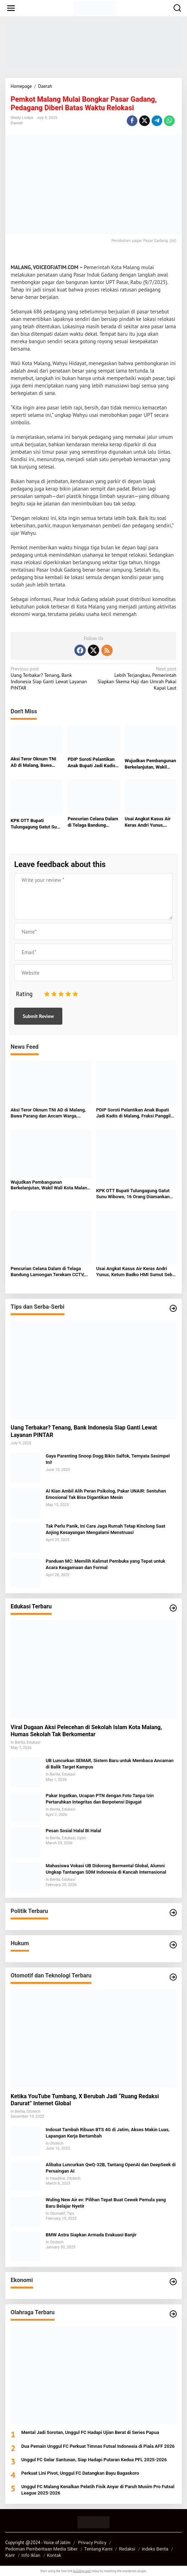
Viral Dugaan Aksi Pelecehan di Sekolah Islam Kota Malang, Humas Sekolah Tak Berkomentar (86, 1731)
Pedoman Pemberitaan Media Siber (41, 2549)
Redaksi (127, 2549)
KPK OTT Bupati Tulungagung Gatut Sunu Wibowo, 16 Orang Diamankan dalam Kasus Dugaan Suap (36, 824)
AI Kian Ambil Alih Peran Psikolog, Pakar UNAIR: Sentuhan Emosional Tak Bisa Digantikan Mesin (106, 1494)
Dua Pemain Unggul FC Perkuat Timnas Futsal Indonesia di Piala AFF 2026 (98, 2446)
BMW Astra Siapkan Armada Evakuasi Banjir (91, 2234)
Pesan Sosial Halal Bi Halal (73, 1830)
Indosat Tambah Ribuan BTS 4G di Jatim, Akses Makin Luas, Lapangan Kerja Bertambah (108, 2133)
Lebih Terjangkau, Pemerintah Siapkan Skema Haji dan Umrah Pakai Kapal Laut (136, 678)
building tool (82, 2571)
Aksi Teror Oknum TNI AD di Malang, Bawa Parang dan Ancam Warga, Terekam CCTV (34, 762)
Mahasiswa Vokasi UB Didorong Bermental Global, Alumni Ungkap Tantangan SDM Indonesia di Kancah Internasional (106, 1869)
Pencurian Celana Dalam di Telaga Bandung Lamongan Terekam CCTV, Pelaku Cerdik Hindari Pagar (93, 822)
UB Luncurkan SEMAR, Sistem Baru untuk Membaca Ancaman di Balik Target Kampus (110, 1764)
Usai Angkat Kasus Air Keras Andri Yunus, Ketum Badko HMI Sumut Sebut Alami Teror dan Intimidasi (148, 822)
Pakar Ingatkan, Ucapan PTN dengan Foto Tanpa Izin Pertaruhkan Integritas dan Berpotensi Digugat (100, 1799)
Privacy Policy (92, 2542)
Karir (10, 2555)
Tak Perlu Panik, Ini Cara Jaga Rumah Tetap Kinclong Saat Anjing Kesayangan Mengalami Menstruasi (105, 1529)
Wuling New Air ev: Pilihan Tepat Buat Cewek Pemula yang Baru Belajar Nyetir (106, 2203)
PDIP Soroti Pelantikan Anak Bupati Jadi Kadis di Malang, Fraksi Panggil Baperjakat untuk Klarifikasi (91, 763)
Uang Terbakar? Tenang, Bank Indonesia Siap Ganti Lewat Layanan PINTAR (50, 678)
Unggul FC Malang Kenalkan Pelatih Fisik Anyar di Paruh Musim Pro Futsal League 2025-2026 (97, 2490)
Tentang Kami (98, 2549)
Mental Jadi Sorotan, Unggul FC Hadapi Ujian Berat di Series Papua (90, 2432)
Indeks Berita (155, 2549)
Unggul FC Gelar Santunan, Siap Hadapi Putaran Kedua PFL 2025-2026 (94, 2459)
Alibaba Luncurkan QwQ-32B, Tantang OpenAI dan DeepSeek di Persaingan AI (111, 2168)
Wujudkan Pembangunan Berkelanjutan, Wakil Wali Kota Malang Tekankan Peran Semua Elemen (150, 764)
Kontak (54, 2555)
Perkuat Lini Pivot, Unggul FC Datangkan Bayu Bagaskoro (80, 2473)
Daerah (17, 123)
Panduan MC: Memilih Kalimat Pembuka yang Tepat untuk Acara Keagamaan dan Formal (105, 1564)
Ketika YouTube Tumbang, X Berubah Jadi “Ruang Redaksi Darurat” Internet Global (85, 2100)
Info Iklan (31, 2555)
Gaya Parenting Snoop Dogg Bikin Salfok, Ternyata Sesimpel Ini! (108, 1459)
